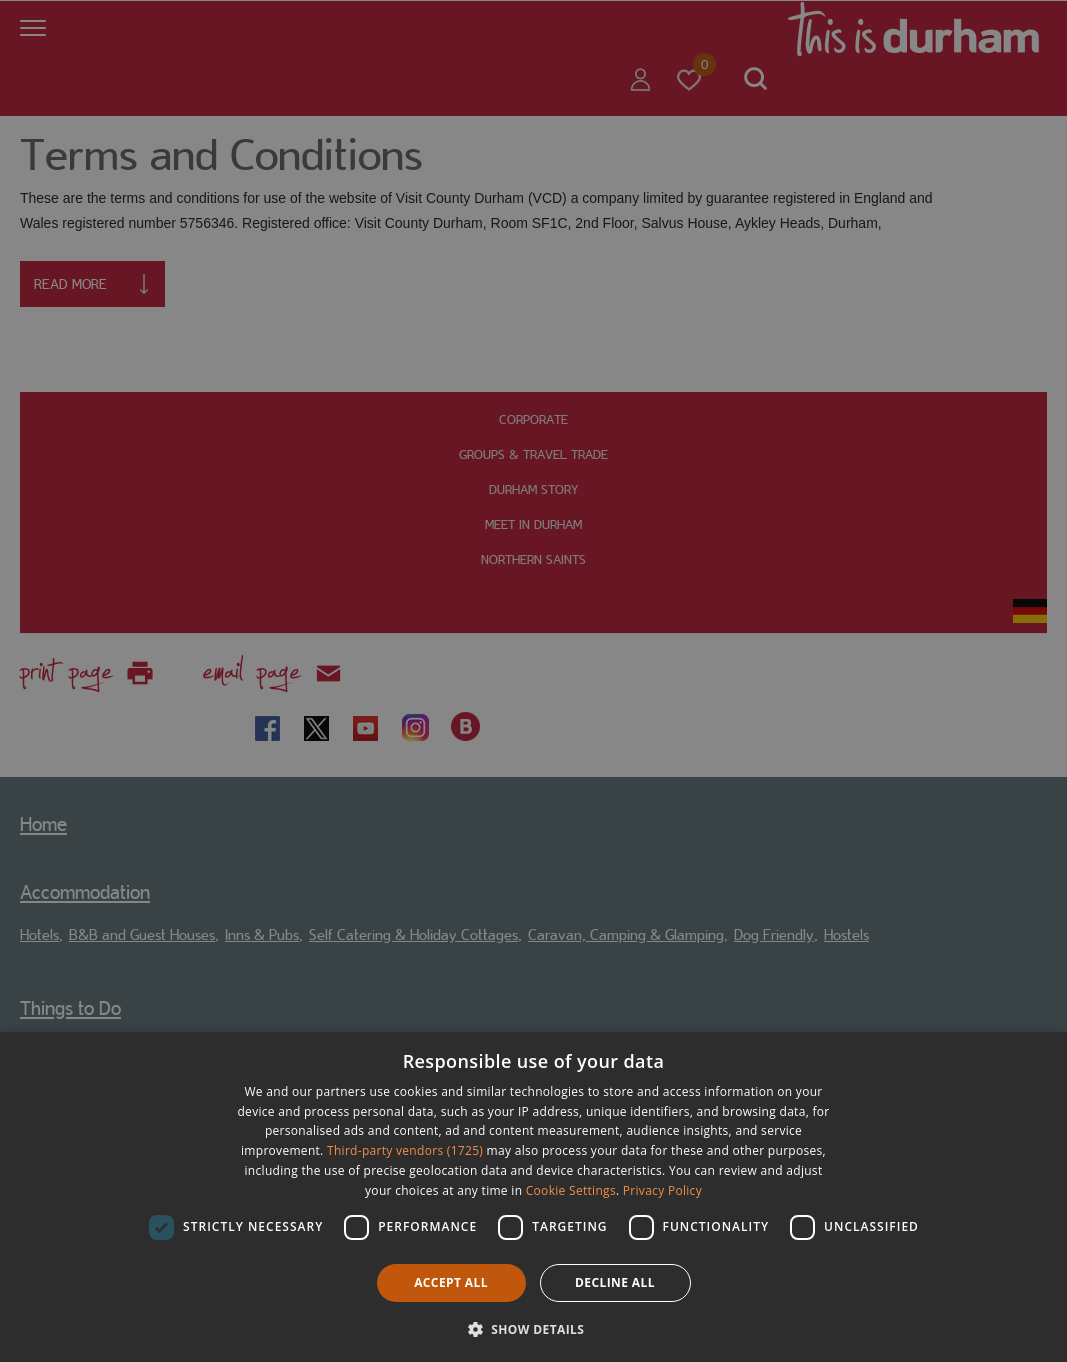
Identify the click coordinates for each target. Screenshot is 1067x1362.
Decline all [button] (615, 1282)
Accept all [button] (451, 1282)
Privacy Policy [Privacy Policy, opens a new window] (662, 1190)
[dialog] (533, 1197)
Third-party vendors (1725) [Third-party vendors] (405, 1150)
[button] (534, 1327)
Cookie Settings (571, 1190)
